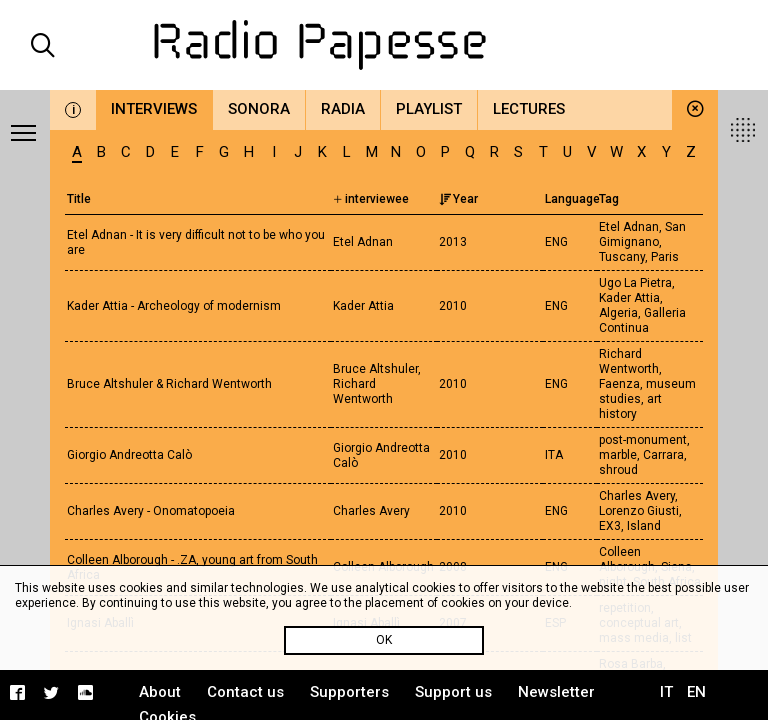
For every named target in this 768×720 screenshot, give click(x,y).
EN (696, 692)
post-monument (643, 440)
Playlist (429, 109)
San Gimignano (642, 234)
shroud (618, 470)
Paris (665, 257)
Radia (343, 109)
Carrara (663, 455)
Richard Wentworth (629, 361)
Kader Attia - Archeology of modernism (174, 306)
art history (630, 406)
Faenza (619, 384)
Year (458, 199)
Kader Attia (629, 298)
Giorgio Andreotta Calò (129, 455)
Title (79, 199)
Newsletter (556, 692)
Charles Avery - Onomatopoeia (151, 511)
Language (572, 199)
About (160, 692)
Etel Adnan (629, 227)
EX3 (610, 526)
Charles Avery (637, 496)
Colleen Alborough (627, 559)
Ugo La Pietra (635, 283)
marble (618, 455)
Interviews (154, 109)
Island (644, 526)
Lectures (529, 109)
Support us (453, 692)
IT (666, 692)
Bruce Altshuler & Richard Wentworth (169, 384)
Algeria (618, 313)
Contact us (245, 692)
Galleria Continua (642, 320)
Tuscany (622, 257)
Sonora (259, 109)
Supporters (349, 692)
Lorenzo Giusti (639, 511)
